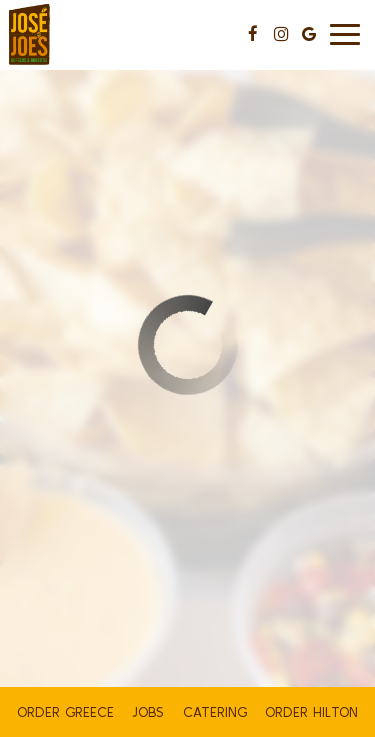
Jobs (148, 712)
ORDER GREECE (65, 712)
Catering (215, 712)
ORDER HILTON (311, 712)
